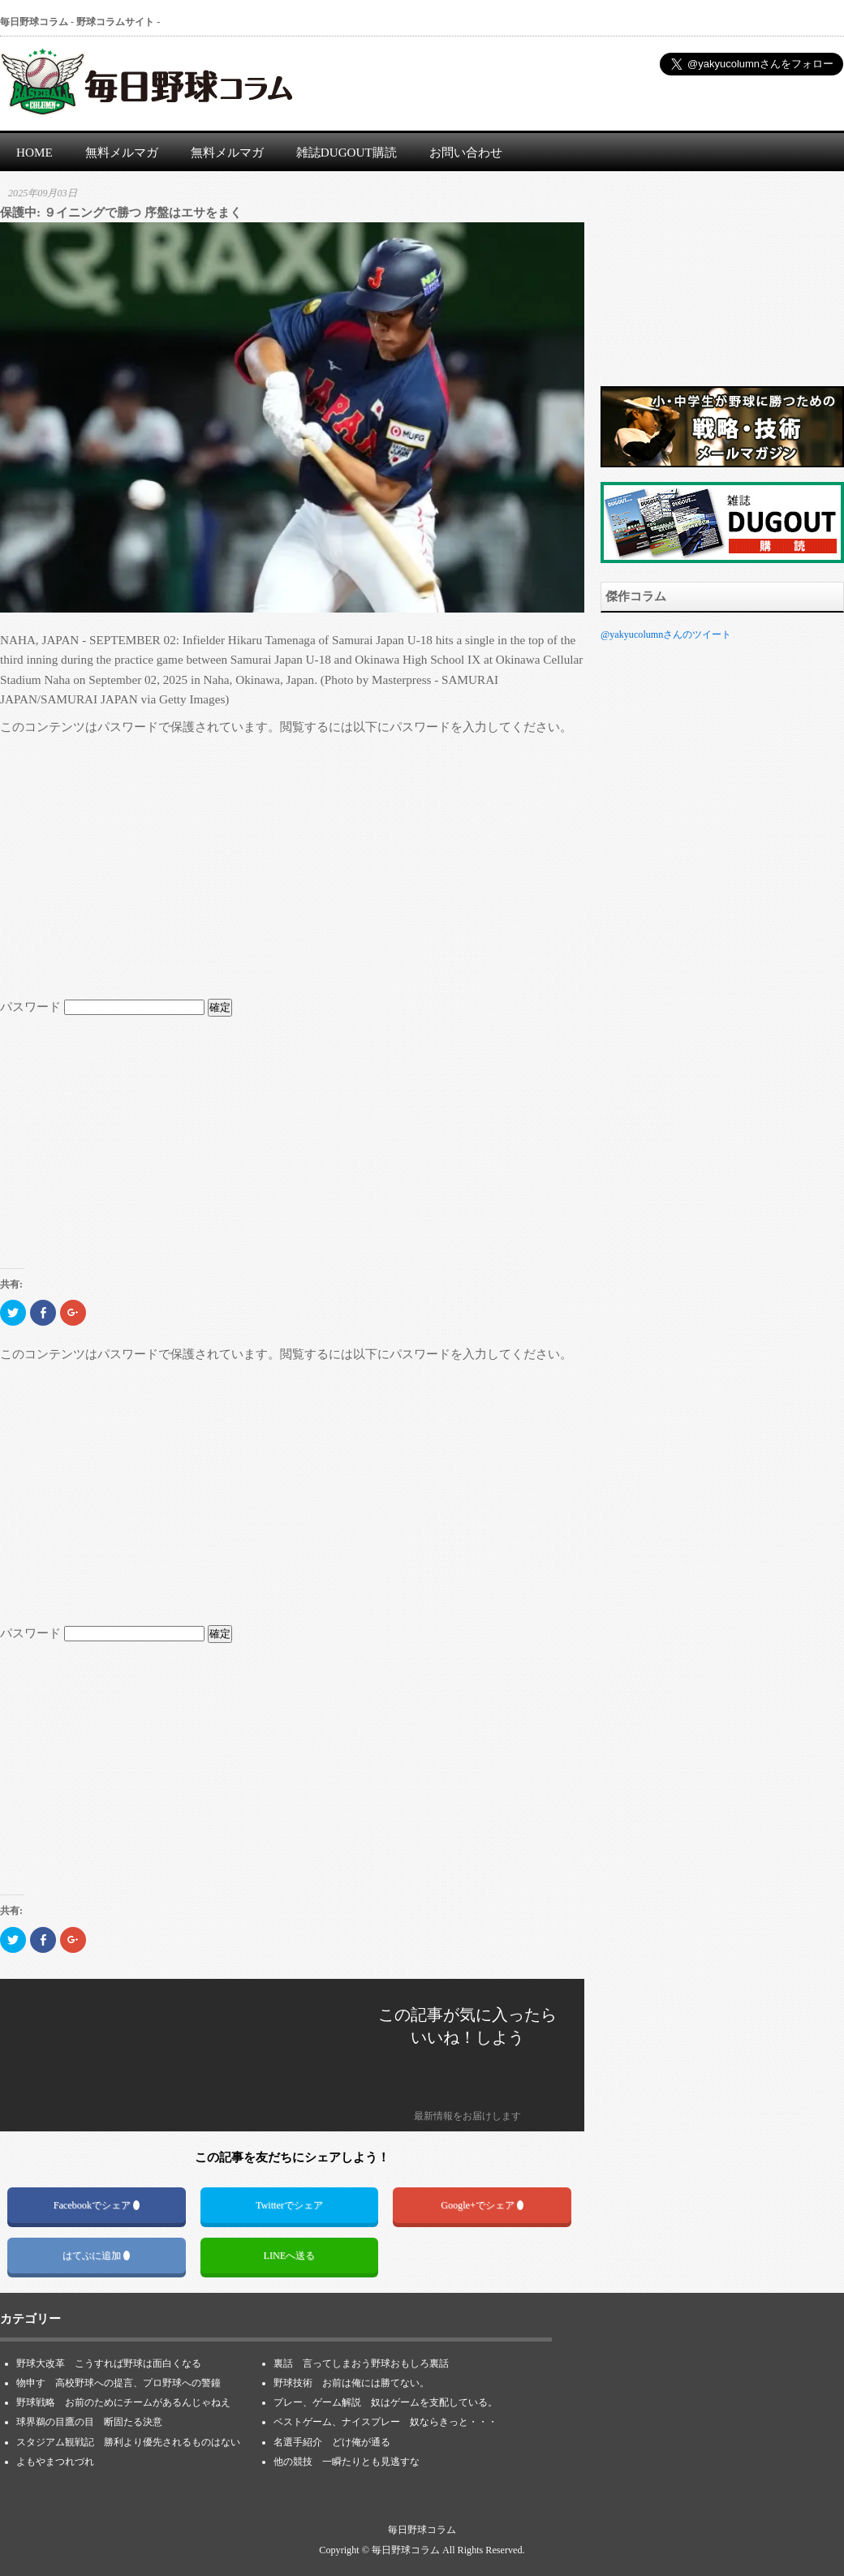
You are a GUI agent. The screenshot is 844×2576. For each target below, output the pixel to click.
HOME (34, 152)
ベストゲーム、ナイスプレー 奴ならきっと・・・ (385, 2422)
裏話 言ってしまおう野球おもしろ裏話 (361, 2363)
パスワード (102, 1006)
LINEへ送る (290, 2255)
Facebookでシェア (97, 2205)
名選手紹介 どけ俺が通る (331, 2442)
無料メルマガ (121, 152)
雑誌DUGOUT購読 (346, 152)
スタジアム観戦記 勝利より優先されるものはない (128, 2442)
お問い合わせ (465, 152)
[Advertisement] (292, 867)
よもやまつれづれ (55, 2461)
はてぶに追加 (96, 2255)
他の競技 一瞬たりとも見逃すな (346, 2461)
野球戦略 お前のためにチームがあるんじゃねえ (123, 2402)
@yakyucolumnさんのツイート (666, 634)
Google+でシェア (482, 2205)
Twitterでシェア (289, 2205)
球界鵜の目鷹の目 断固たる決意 (94, 2422)
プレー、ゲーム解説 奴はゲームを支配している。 (385, 2402)
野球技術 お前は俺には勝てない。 (351, 2383)
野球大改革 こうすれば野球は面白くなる (108, 2363)
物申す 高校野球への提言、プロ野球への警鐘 (118, 2383)
